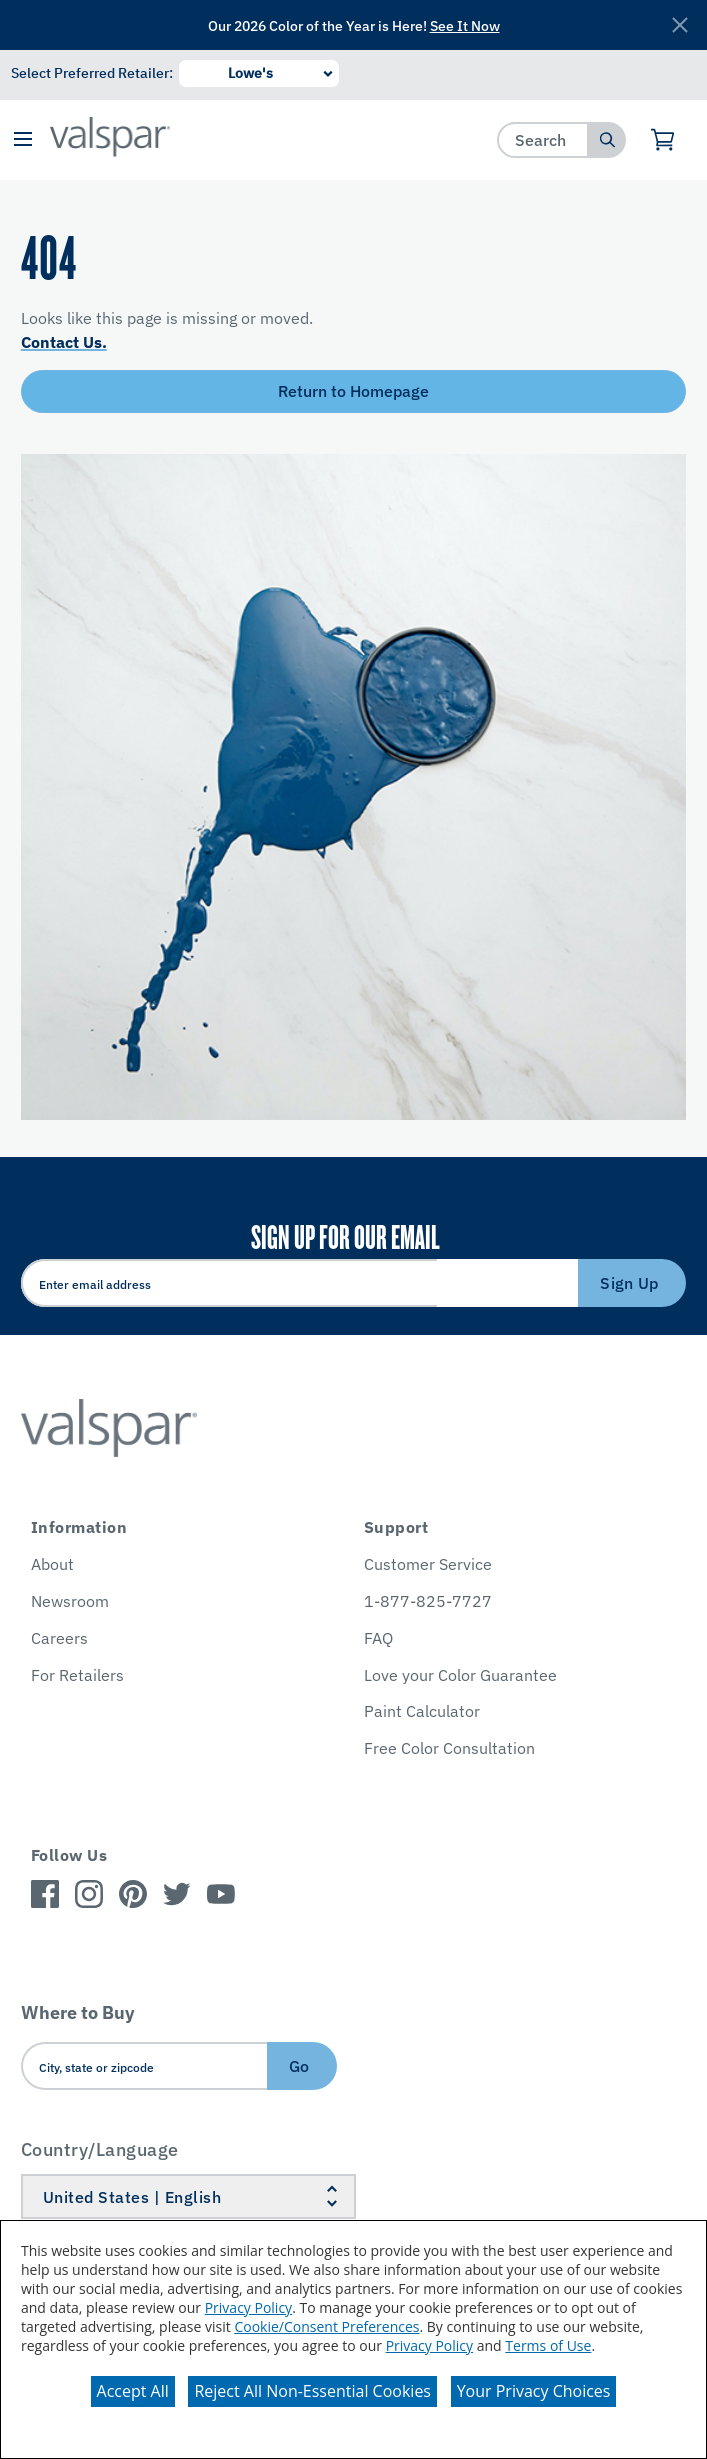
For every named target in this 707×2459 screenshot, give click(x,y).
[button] (22, 140)
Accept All (133, 2391)
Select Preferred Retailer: (92, 73)
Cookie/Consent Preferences (326, 2326)
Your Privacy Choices (534, 2391)
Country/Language (100, 2149)
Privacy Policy (248, 2307)
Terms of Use (548, 2345)
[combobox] (543, 139)
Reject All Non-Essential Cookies (312, 2391)
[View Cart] (663, 140)
